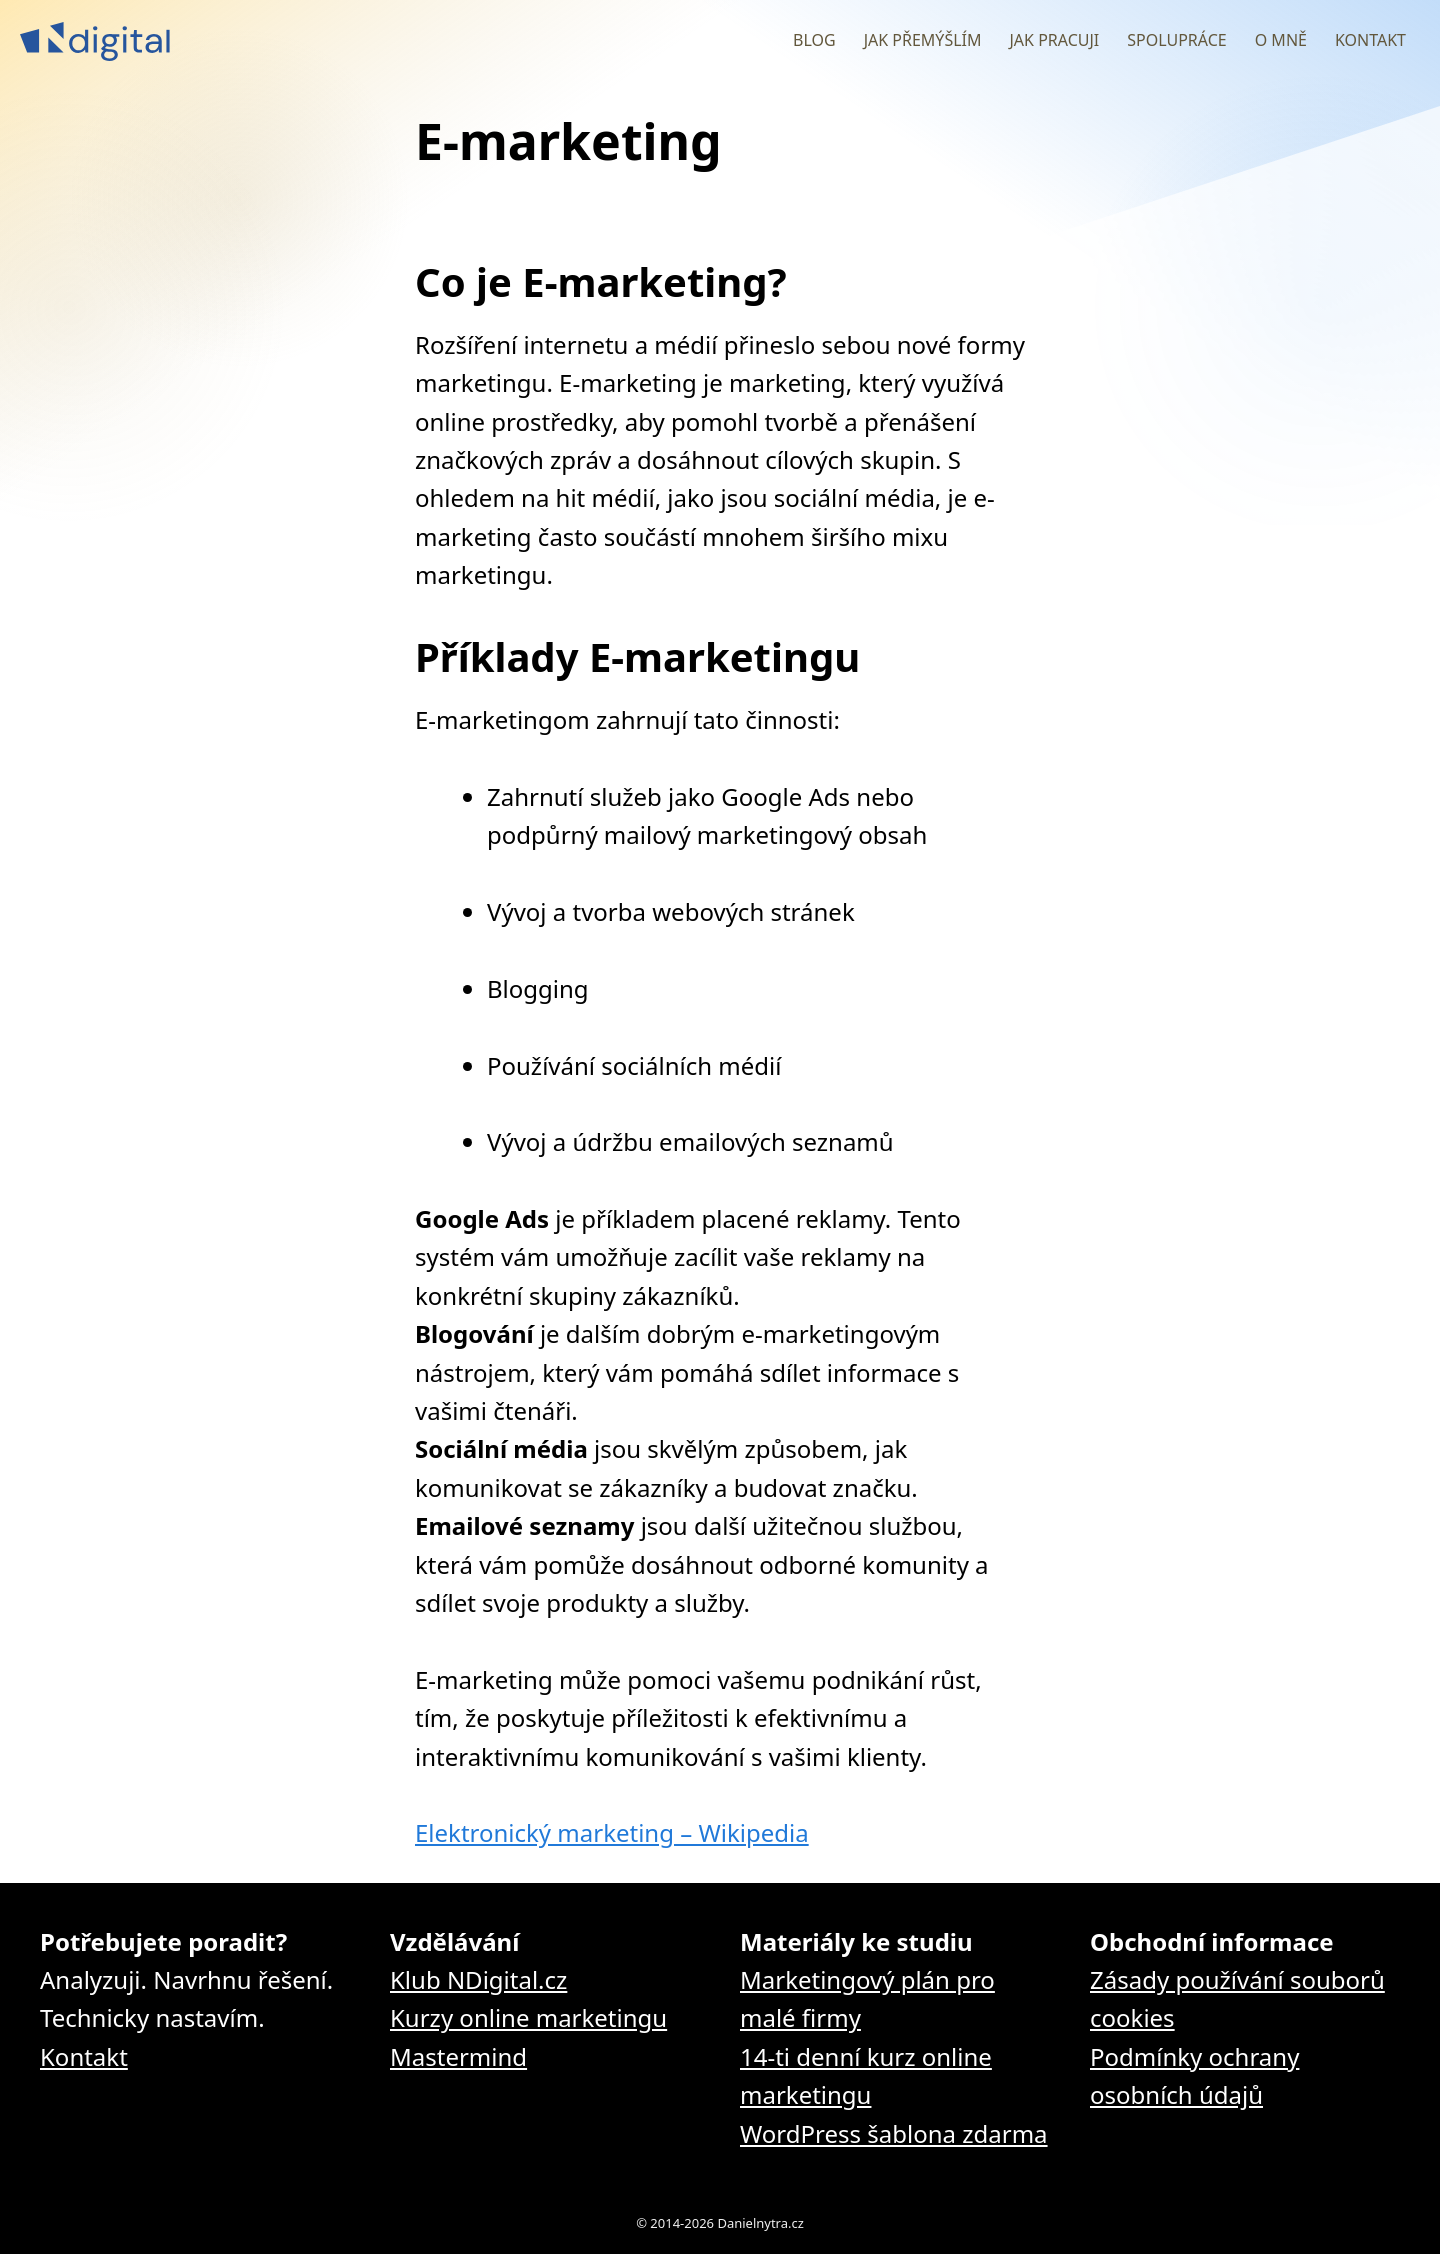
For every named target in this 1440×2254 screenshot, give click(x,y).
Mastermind (458, 2056)
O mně (1281, 40)
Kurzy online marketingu (528, 2017)
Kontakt (1370, 40)
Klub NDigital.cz (478, 1979)
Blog (814, 40)
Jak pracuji (1054, 40)
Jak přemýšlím (923, 40)
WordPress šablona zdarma (894, 2133)
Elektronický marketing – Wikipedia (612, 1832)
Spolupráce (1176, 40)
